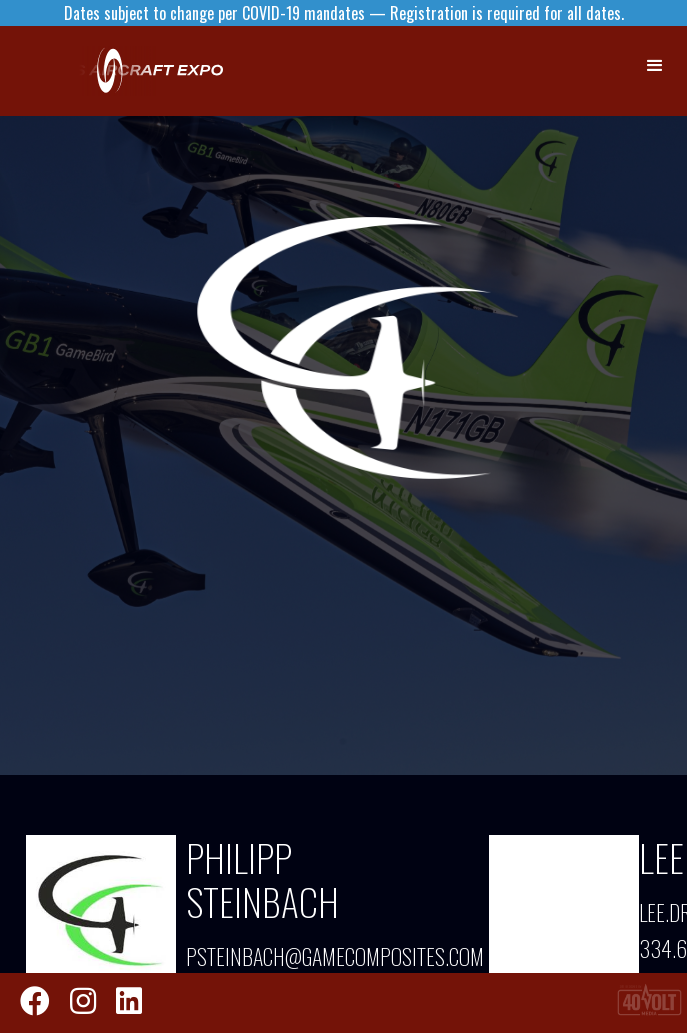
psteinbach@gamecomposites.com (319, 956)
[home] (260, 71)
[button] (656, 66)
